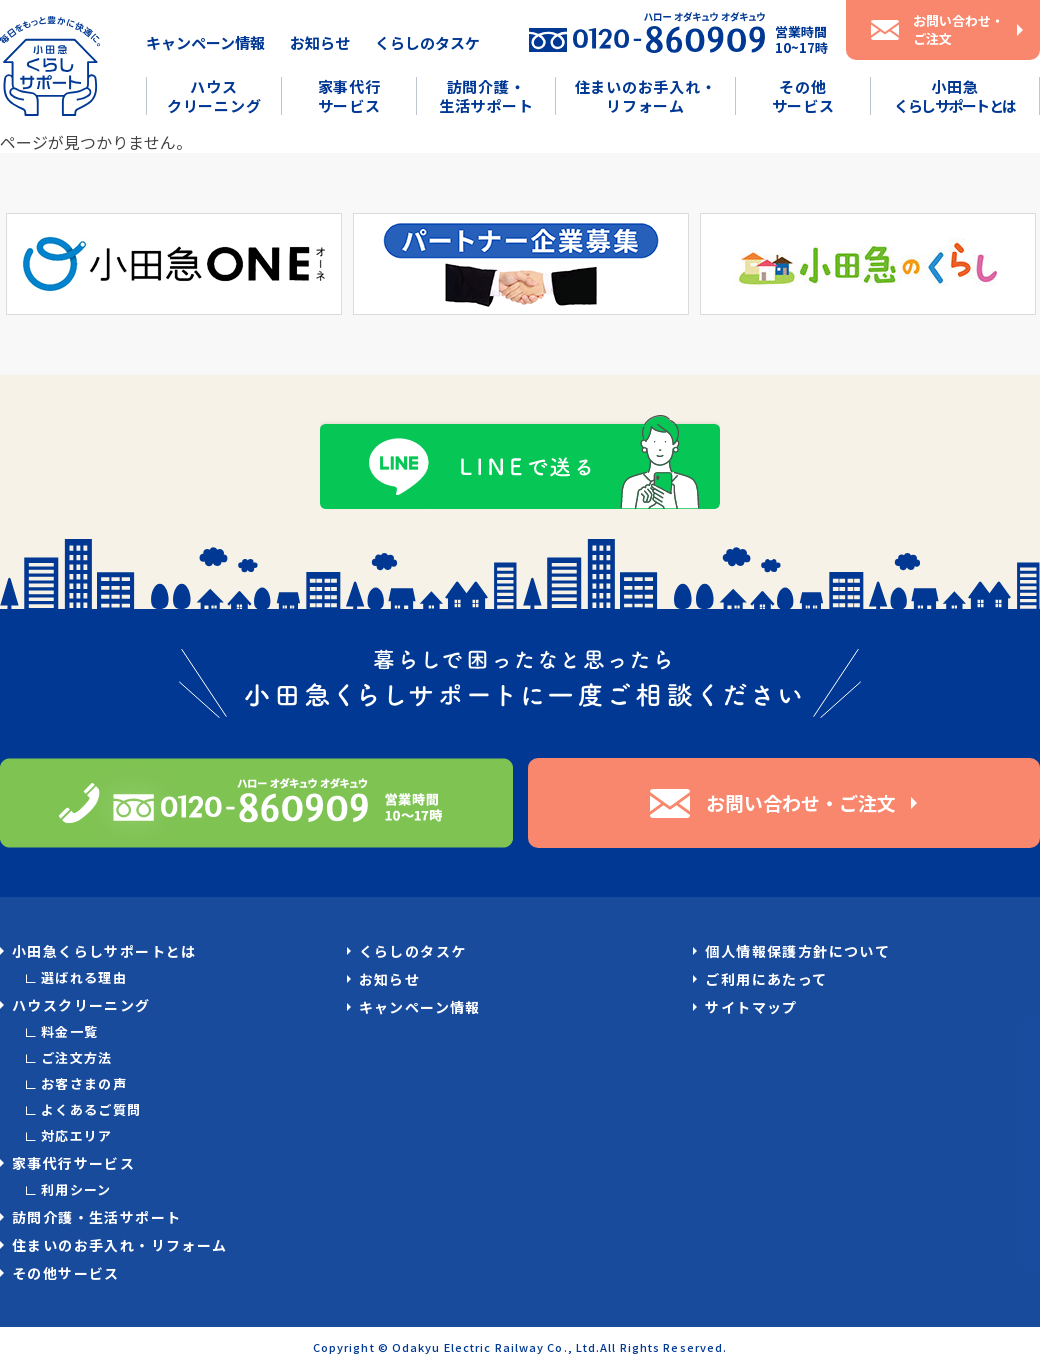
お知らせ (320, 42)
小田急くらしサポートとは (104, 951)
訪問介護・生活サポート (486, 96)
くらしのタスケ (427, 42)
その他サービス (803, 96)
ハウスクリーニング (214, 96)
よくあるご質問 (91, 1109)
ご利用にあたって (766, 979)
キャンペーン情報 (205, 42)
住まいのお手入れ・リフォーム (646, 96)
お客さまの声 (84, 1083)
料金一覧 (70, 1031)
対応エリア (77, 1135)
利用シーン (76, 1189)
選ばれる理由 (84, 977)
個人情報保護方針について (797, 951)
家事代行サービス (349, 96)
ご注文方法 (77, 1057)
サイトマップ (751, 1007)
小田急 (955, 96)
